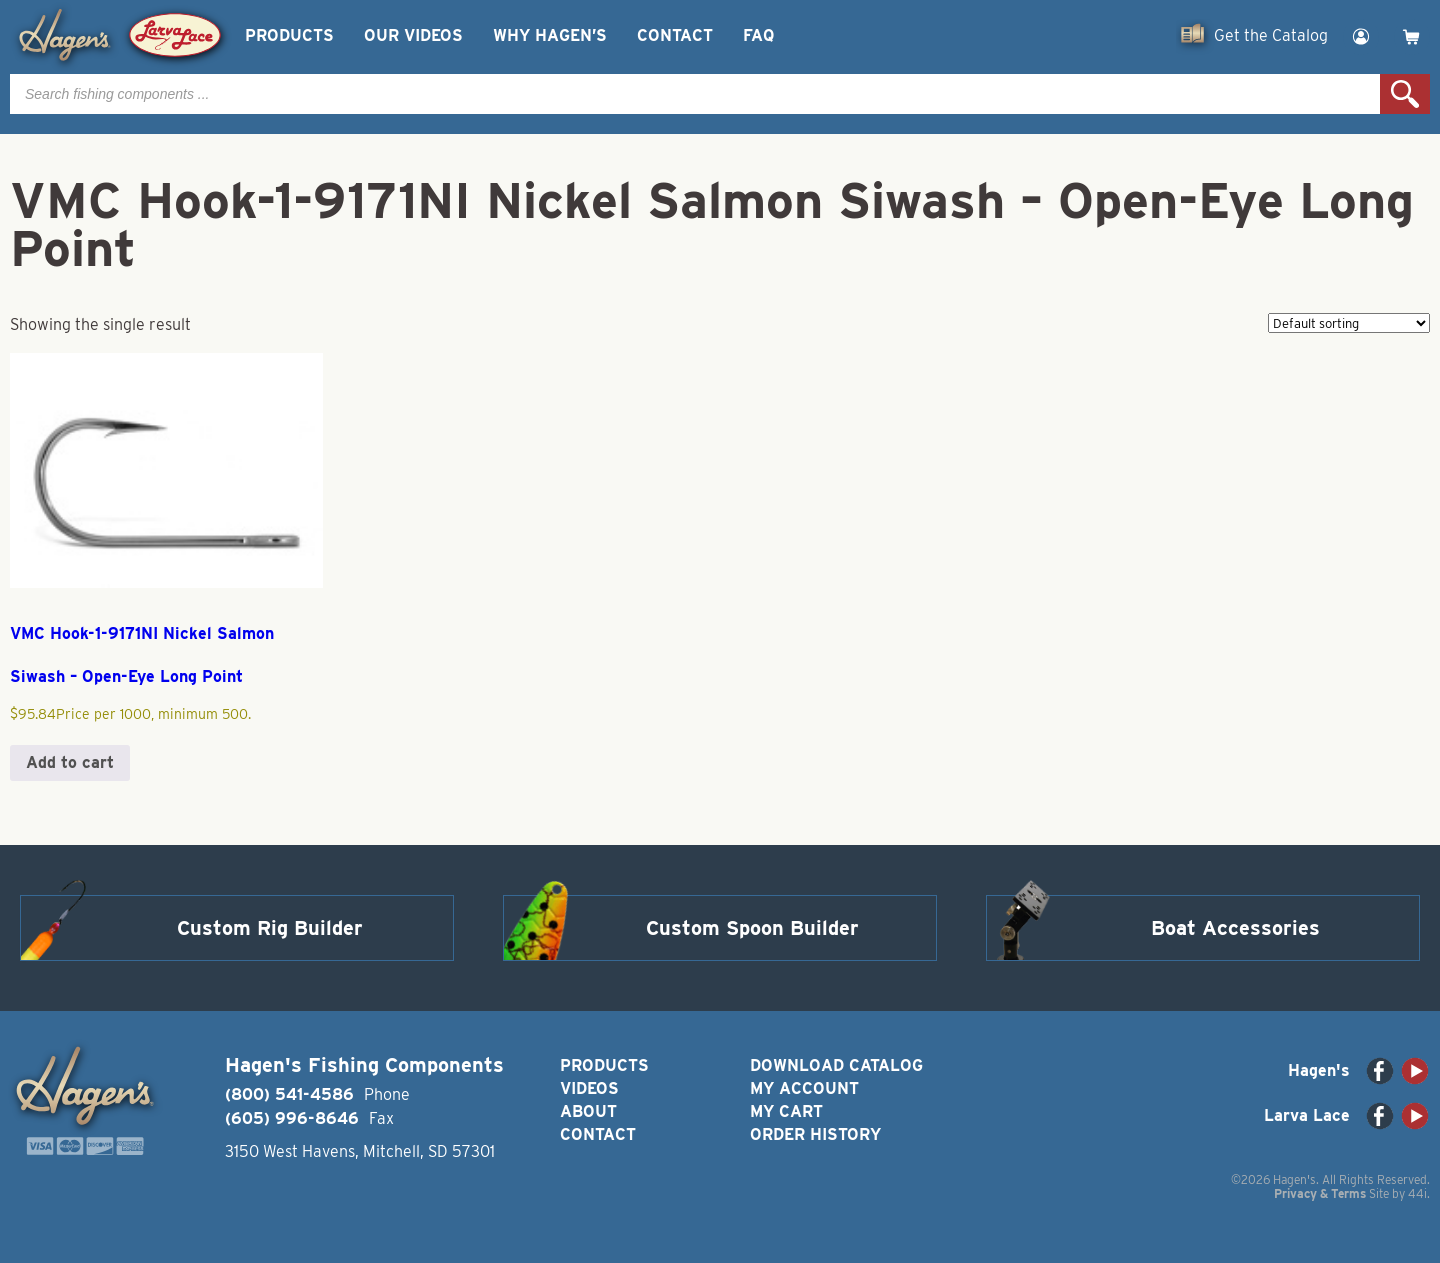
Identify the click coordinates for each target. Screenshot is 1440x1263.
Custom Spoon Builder (752, 928)
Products (289, 35)
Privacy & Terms (1320, 1193)
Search (1405, 94)
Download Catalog (836, 1065)
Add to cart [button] (70, 762)
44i (1417, 1193)
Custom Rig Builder (270, 928)
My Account (804, 1088)
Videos (589, 1088)
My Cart (786, 1111)
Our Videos (413, 35)
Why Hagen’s (550, 35)
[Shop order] (1349, 323)
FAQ (758, 35)
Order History (815, 1134)
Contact (675, 35)
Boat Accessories (1235, 928)
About (588, 1111)
